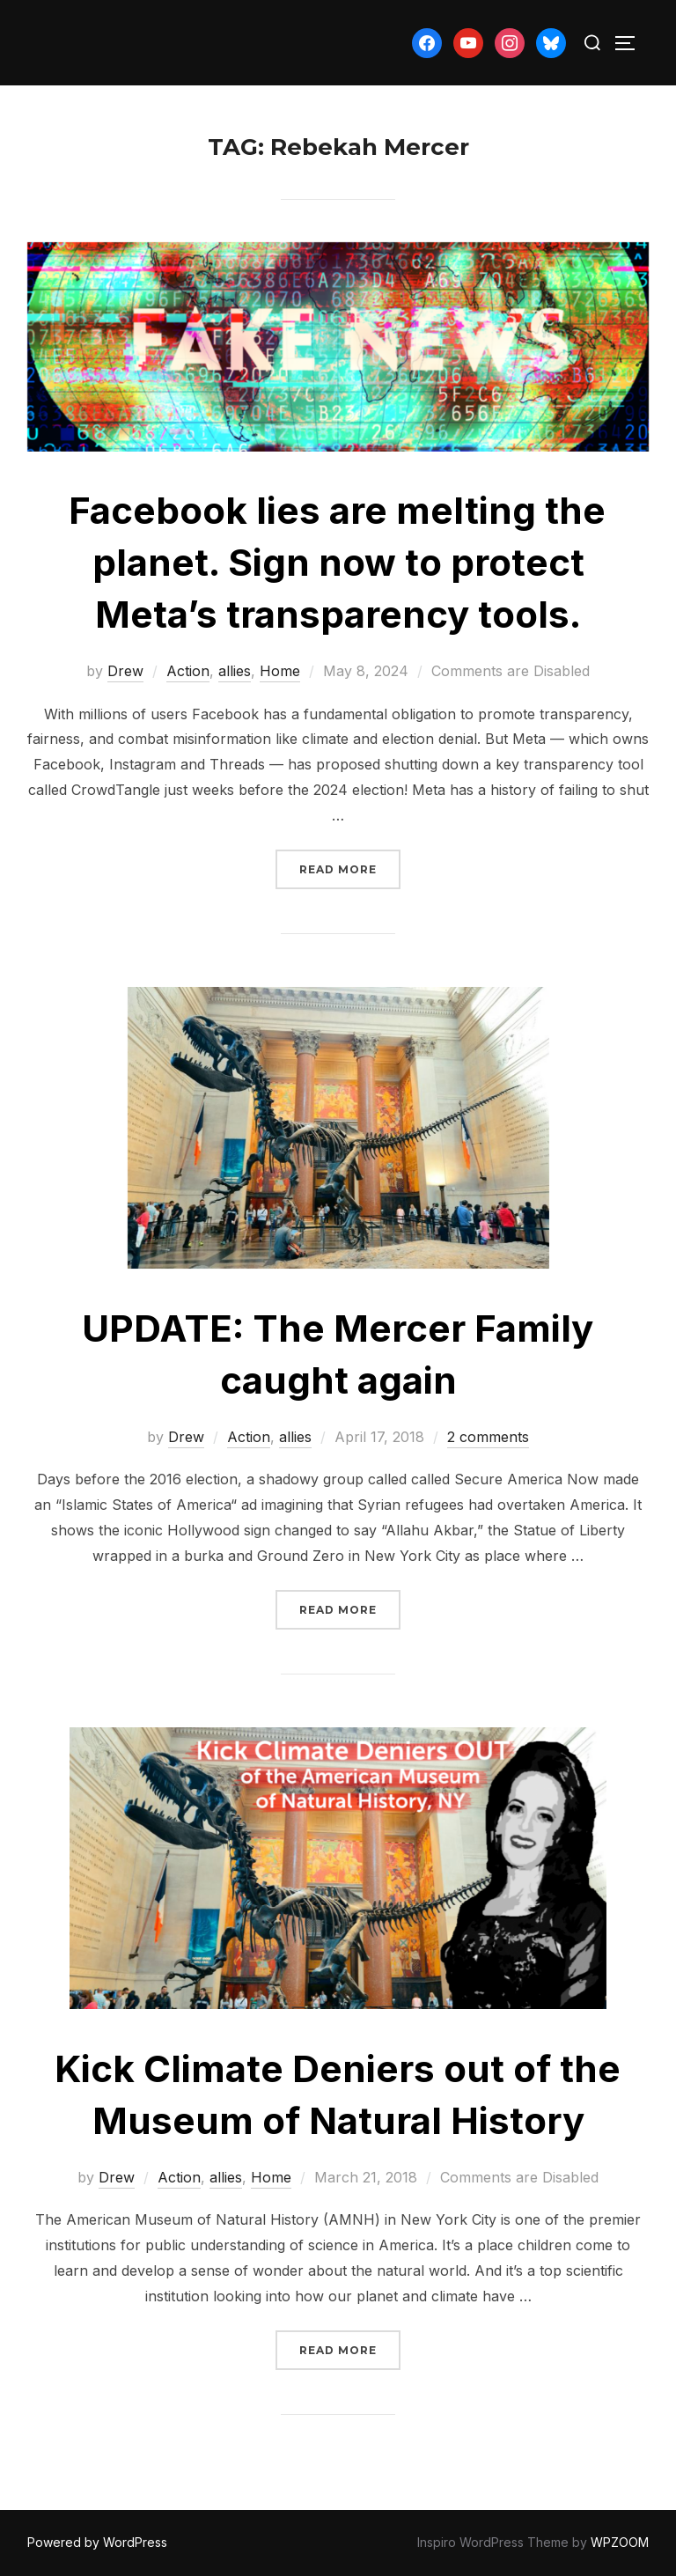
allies (234, 671)
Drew (125, 671)
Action (187, 671)
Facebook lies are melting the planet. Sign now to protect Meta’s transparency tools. (337, 562)
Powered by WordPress (97, 2542)
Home (280, 671)
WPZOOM (620, 2542)
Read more (349, 867)
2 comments (488, 1437)
